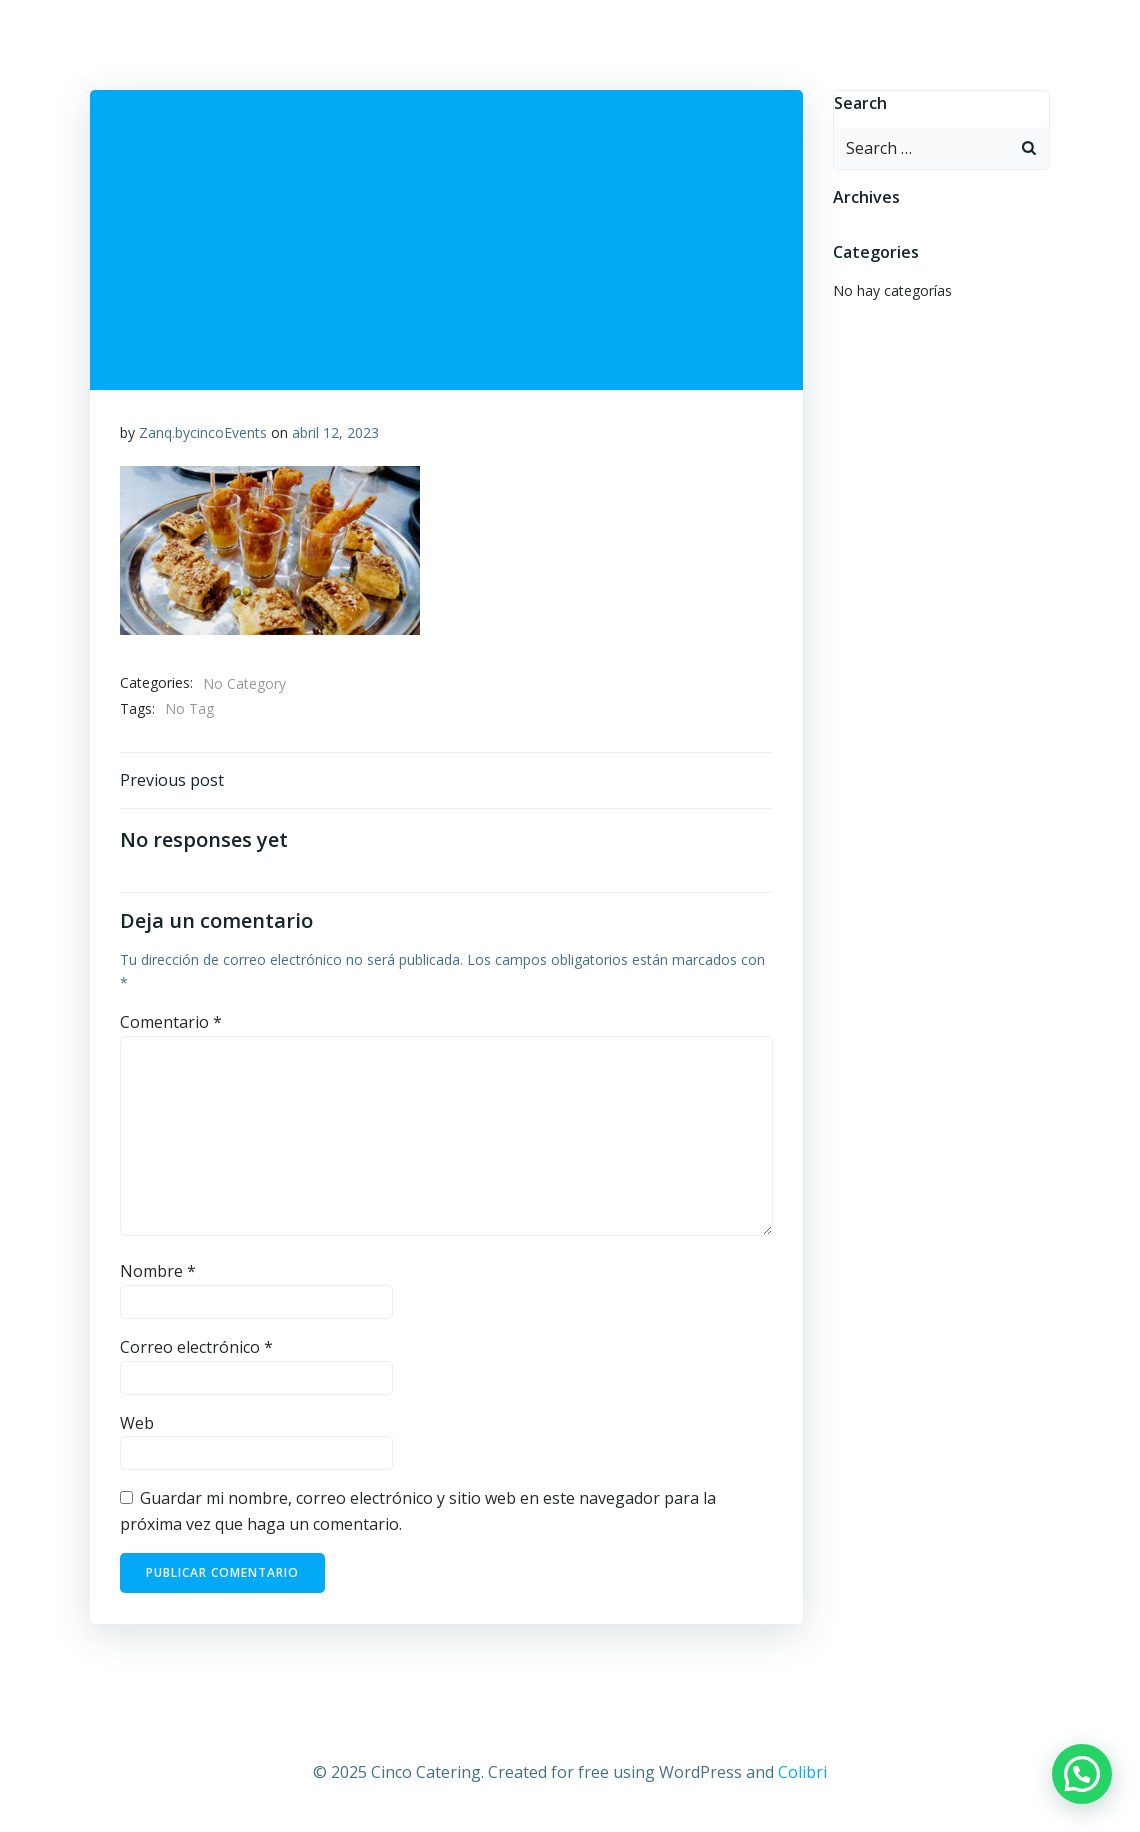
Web (137, 1423)
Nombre (158, 1271)
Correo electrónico (196, 1347)
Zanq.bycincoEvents (203, 432)
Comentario (171, 1022)
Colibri (802, 1772)
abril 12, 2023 (335, 432)
